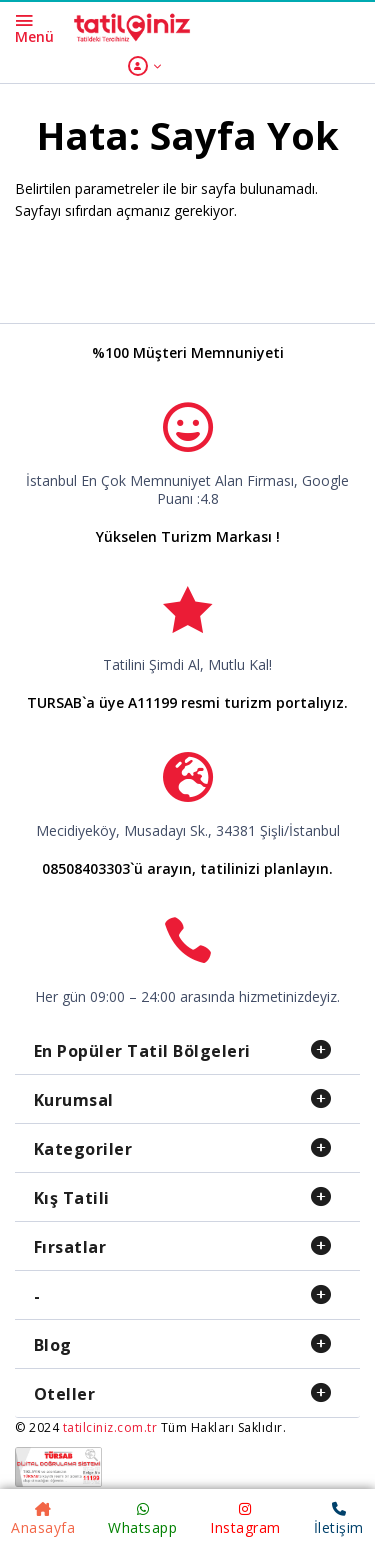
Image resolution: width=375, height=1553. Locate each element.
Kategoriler (83, 1149)
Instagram (245, 1519)
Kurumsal (74, 1100)
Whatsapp (142, 1519)
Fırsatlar (70, 1247)
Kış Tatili (72, 1198)
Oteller (65, 1394)
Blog (53, 1345)
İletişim (339, 1519)
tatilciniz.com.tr (110, 1427)
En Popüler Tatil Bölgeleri (142, 1051)
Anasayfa (43, 1519)
